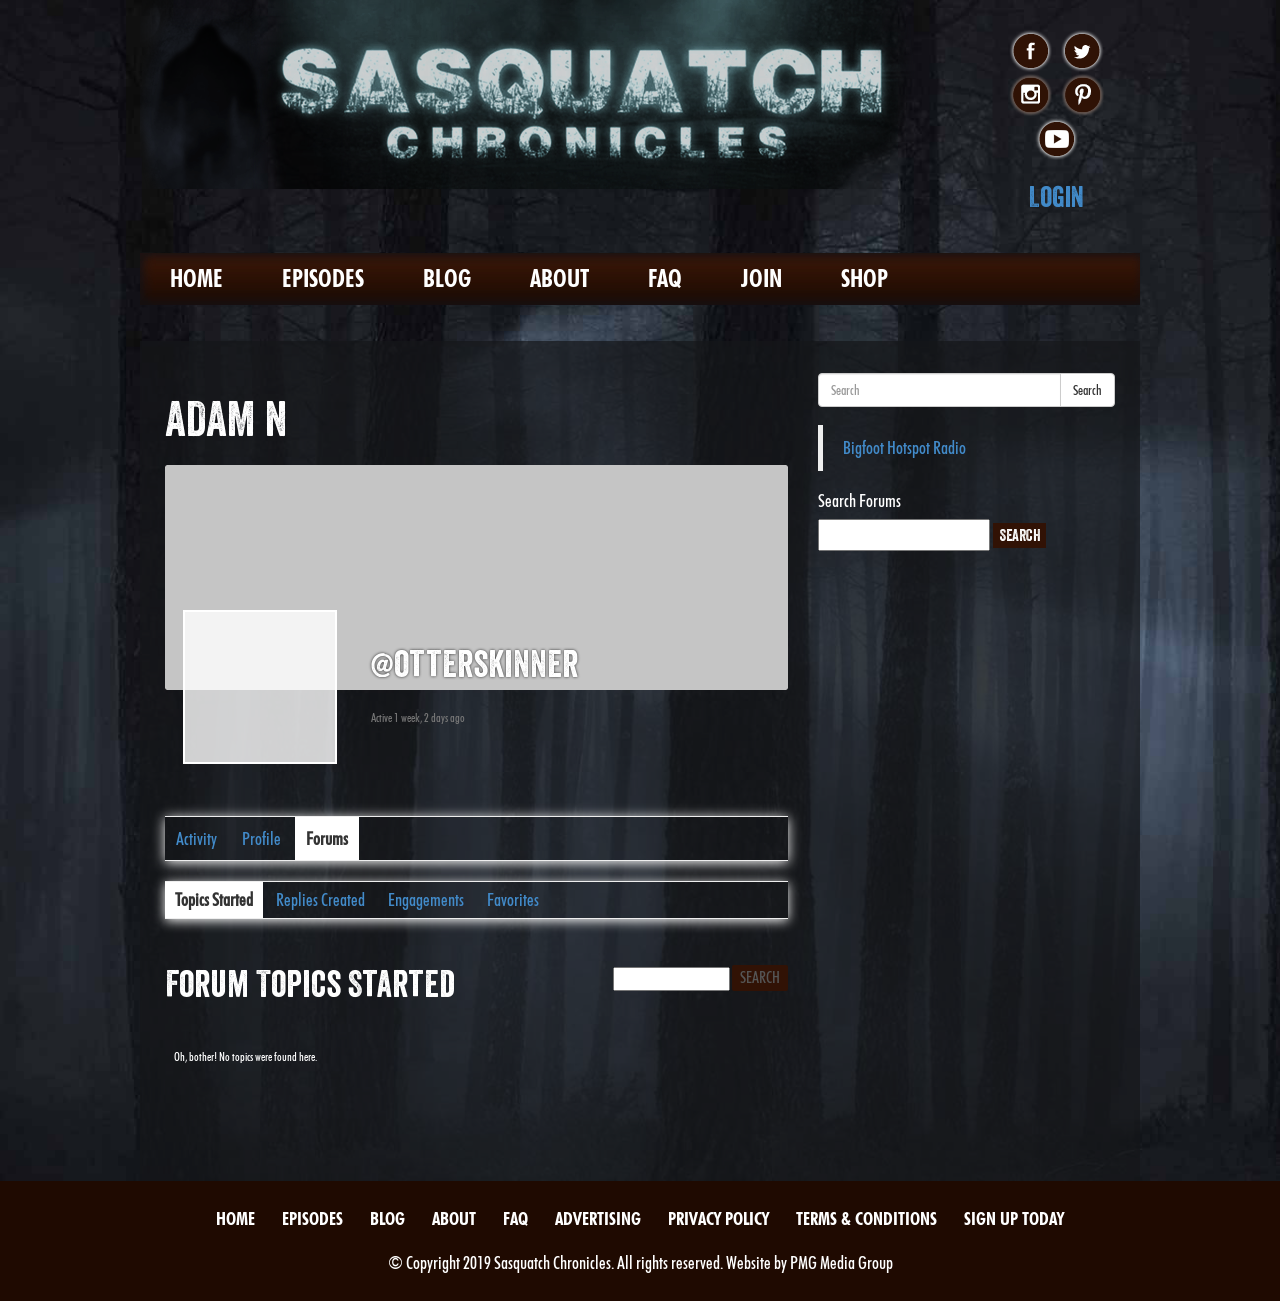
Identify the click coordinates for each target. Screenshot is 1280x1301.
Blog (447, 278)
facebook (1030, 52)
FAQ (665, 278)
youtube (1056, 140)
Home (196, 278)
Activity (196, 838)
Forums (327, 838)
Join (761, 278)
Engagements (426, 899)
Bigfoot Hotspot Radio (904, 447)
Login (1056, 196)
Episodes (323, 278)
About (559, 278)
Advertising (598, 1218)
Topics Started (214, 899)
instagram (1030, 96)
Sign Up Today (1014, 1218)
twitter (1082, 52)
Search (1087, 390)
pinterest (1082, 96)
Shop (864, 278)
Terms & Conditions (866, 1218)
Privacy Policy (718, 1218)
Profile (261, 838)
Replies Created (320, 899)
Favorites (513, 899)
